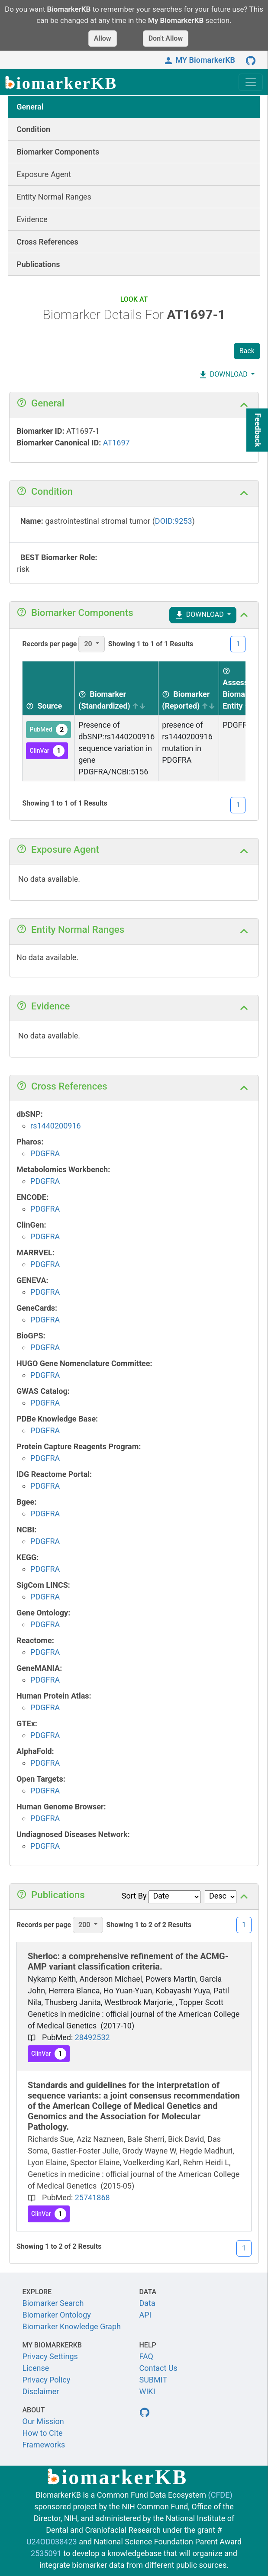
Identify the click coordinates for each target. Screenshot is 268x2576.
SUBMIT (153, 2379)
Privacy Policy (47, 2379)
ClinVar (47, 750)
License (36, 2368)
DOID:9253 (173, 521)
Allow (102, 38)
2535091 (46, 2553)
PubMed (48, 729)
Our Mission (43, 2421)
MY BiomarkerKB (199, 59)
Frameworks (44, 2444)
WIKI (147, 2391)
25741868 (92, 2197)
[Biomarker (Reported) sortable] (188, 688)
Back (247, 351)
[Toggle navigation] (251, 82)
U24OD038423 (51, 2541)
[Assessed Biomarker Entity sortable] (241, 688)
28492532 (92, 2037)
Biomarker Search (53, 2303)
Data (147, 2303)
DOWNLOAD (223, 375)
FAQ (146, 2356)
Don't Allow (166, 38)
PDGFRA (45, 1153)
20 (89, 644)
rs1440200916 (55, 1125)
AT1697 (116, 442)
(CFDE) (220, 2494)
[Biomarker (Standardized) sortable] (116, 688)
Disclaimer (41, 2391)
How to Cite (43, 2432)
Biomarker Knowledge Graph (72, 2326)
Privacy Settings (50, 2356)
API (145, 2314)
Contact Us (158, 2368)
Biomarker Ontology (57, 2314)
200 (85, 1925)
